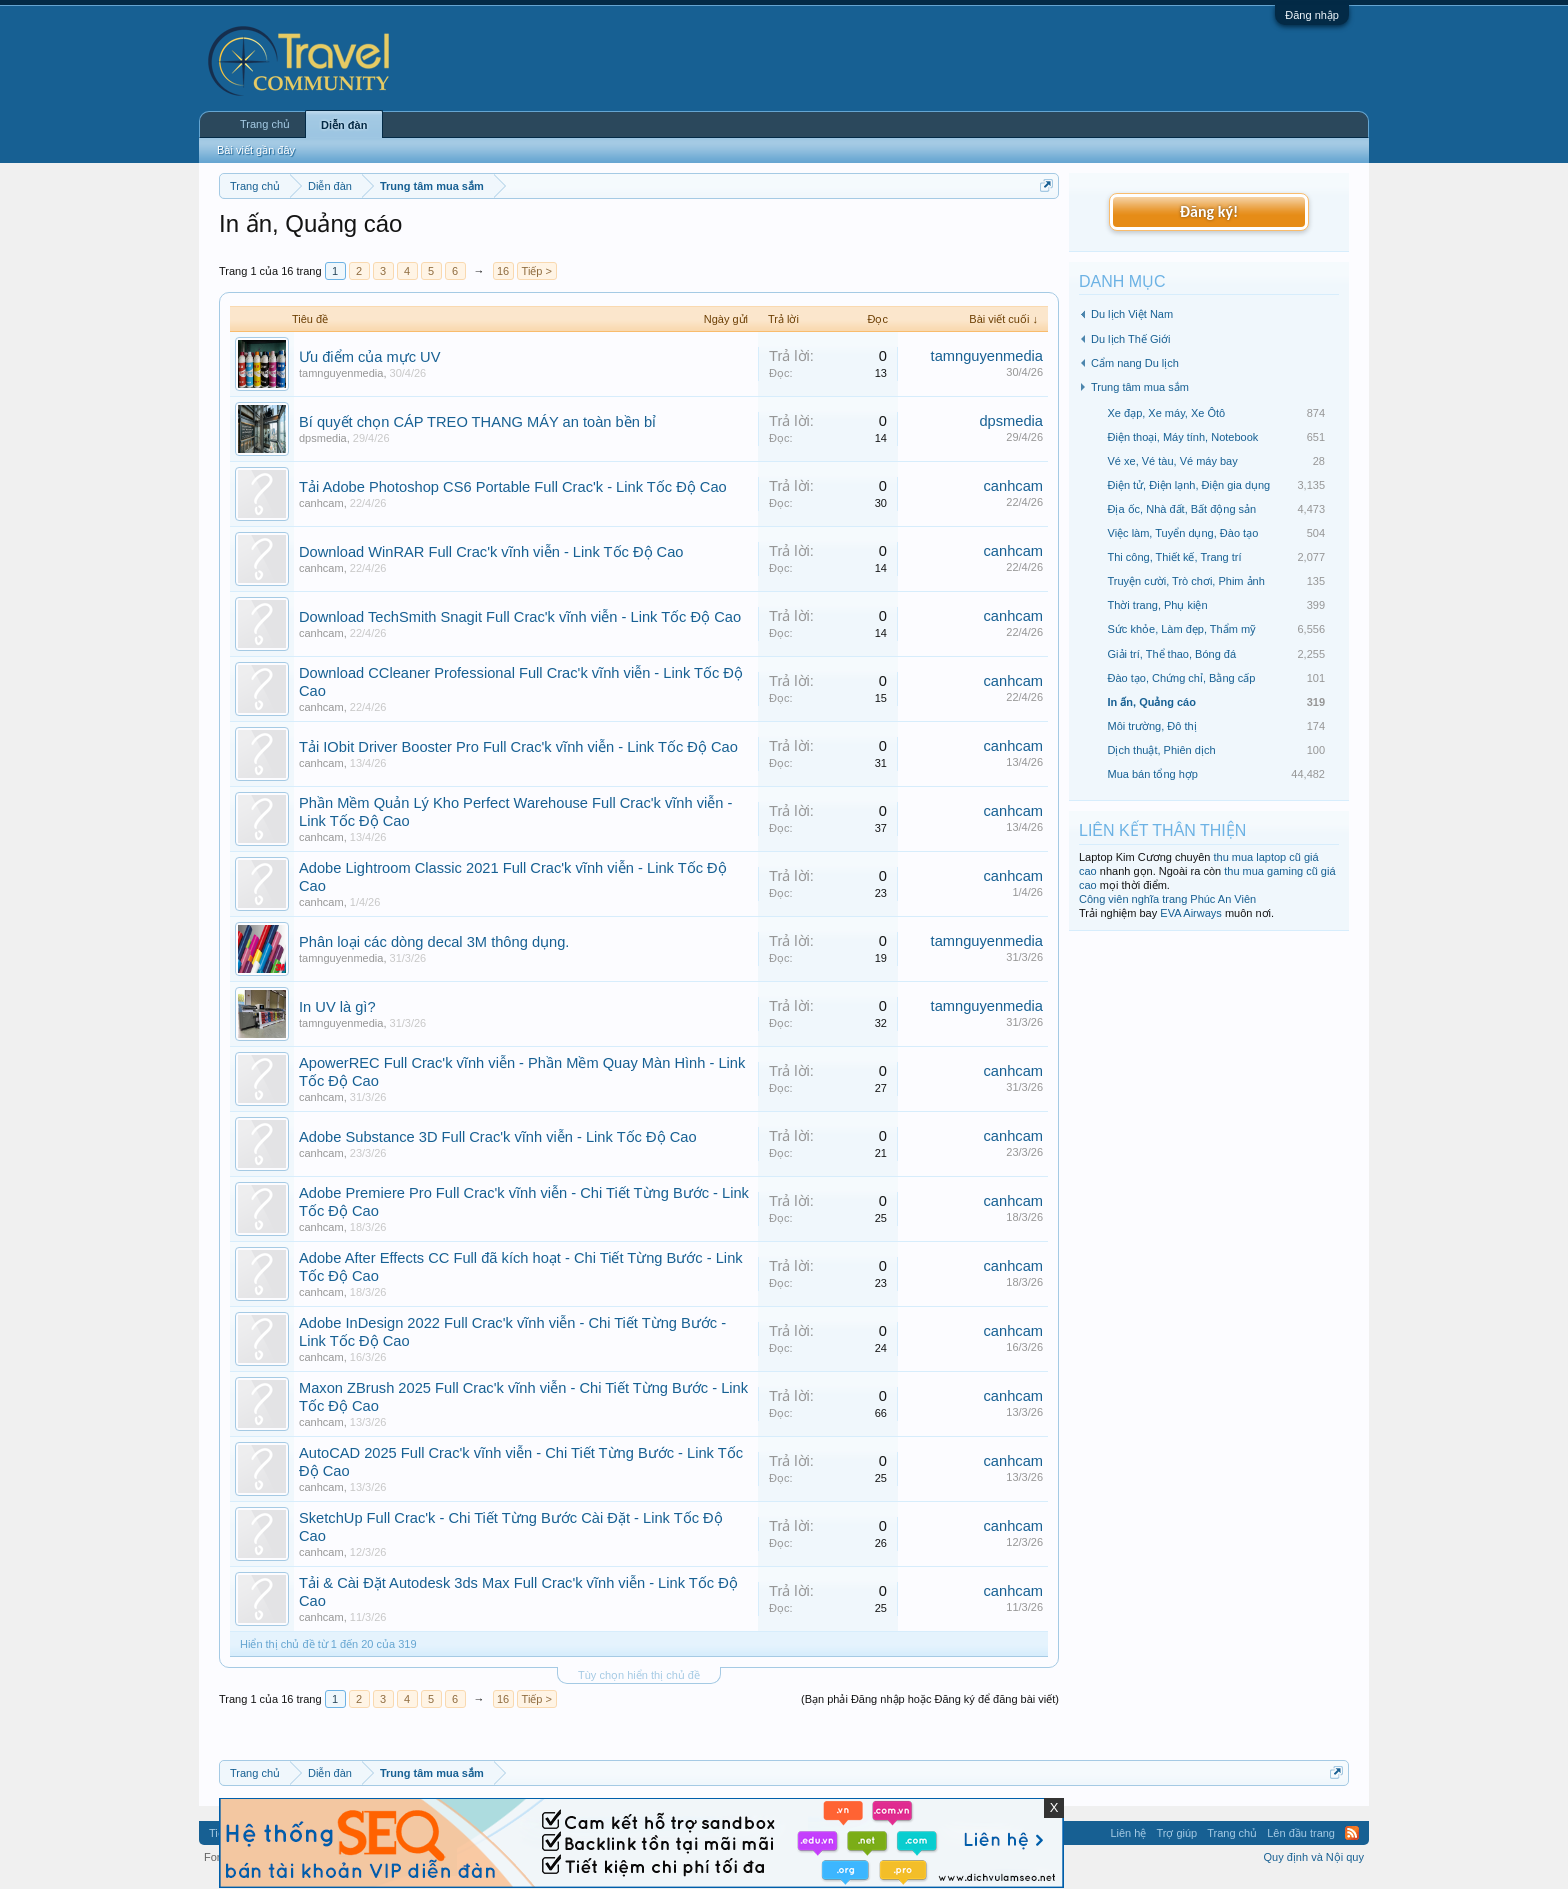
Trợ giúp (1176, 1833)
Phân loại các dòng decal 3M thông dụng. (434, 942)
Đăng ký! (1209, 211)
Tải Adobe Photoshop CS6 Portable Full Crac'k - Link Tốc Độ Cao (513, 487)
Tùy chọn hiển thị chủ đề (639, 1675)
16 (503, 271)
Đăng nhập (1312, 15)
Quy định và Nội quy (1314, 1857)
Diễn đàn (344, 125)
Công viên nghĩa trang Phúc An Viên (1167, 899)
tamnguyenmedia (341, 373)
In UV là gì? (337, 1007)
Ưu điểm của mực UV (369, 357)
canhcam (321, 503)
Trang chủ (265, 124)
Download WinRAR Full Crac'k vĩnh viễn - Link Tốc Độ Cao (491, 552)
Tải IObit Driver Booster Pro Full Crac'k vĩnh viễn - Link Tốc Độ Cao (518, 747)
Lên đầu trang (1301, 1833)
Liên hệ (1128, 1833)
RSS (1352, 1833)
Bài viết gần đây (256, 150)
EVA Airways (1191, 913)
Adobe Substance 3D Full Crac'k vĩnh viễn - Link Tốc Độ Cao (498, 1137)
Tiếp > (537, 271)
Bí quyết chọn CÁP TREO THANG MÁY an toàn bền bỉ (477, 422)
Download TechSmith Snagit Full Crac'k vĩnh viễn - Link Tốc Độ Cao (520, 617)
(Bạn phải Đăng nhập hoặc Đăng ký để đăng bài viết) (930, 1699)
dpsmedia (323, 438)
